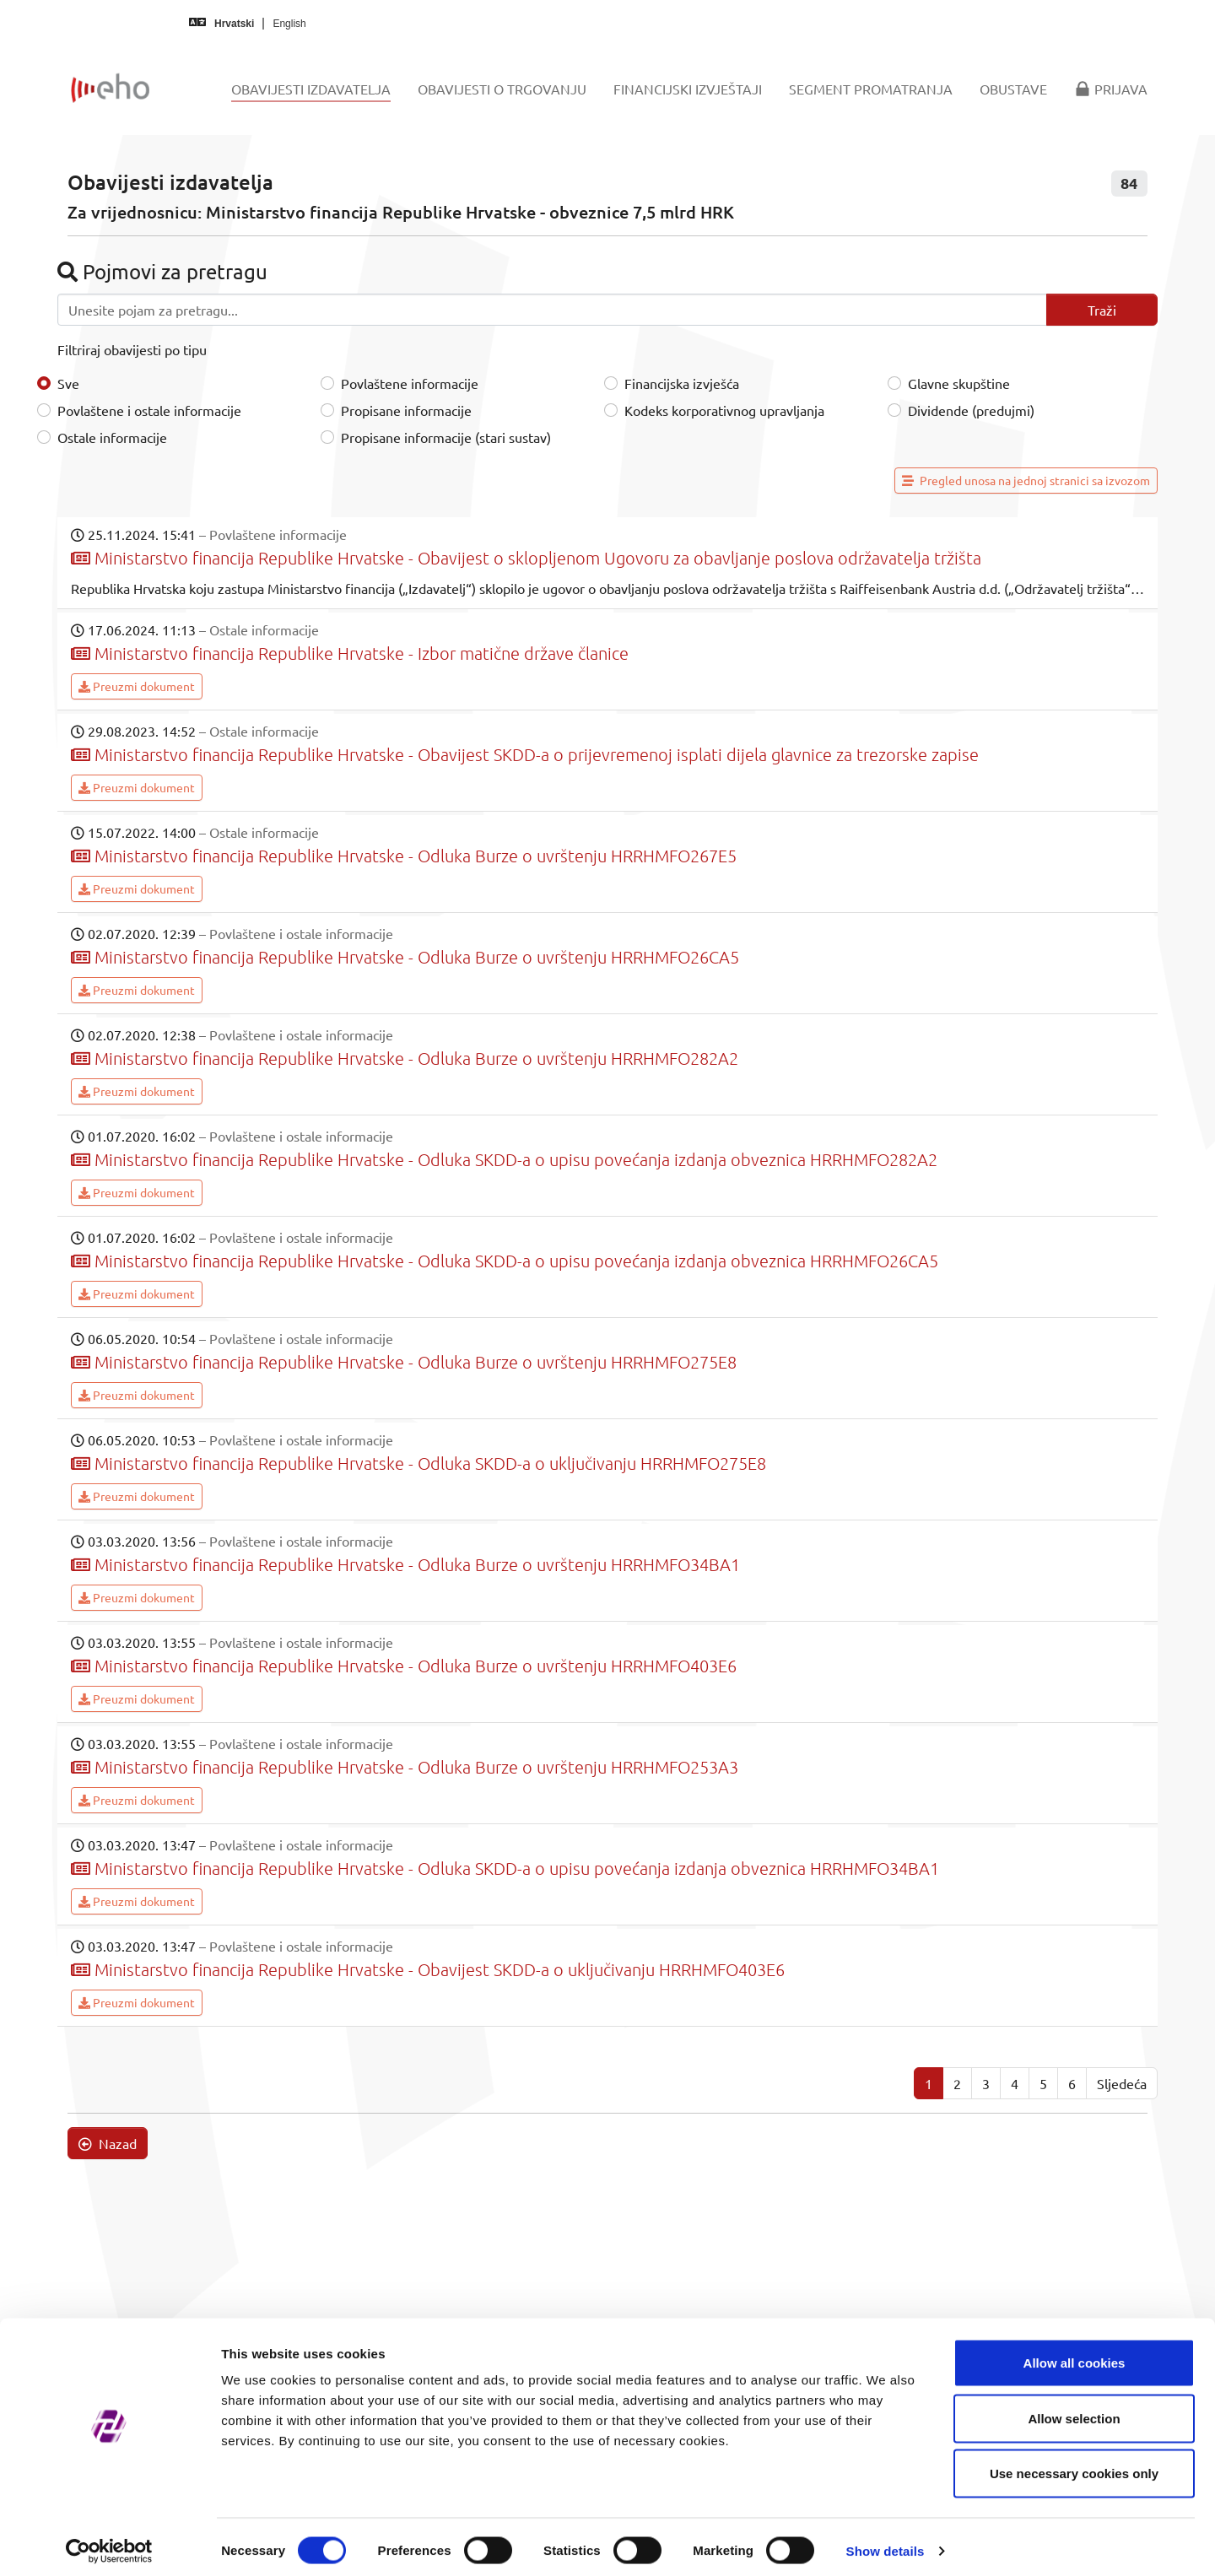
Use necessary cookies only (1074, 2465)
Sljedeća (1122, 2083)
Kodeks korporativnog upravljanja (724, 410)
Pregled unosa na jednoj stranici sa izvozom (1026, 480)
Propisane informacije (406, 410)
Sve (68, 383)
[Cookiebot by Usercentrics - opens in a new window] (109, 2543)
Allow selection (1074, 2410)
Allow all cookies (1074, 2354)
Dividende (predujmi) (971, 410)
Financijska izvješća (681, 383)
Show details (885, 2542)
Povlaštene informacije (409, 383)
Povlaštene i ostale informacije (149, 410)
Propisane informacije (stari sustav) (446, 437)
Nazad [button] (107, 2143)
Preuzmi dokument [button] (136, 686)
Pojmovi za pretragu (162, 271)
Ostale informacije (112, 437)
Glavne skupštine (959, 383)
